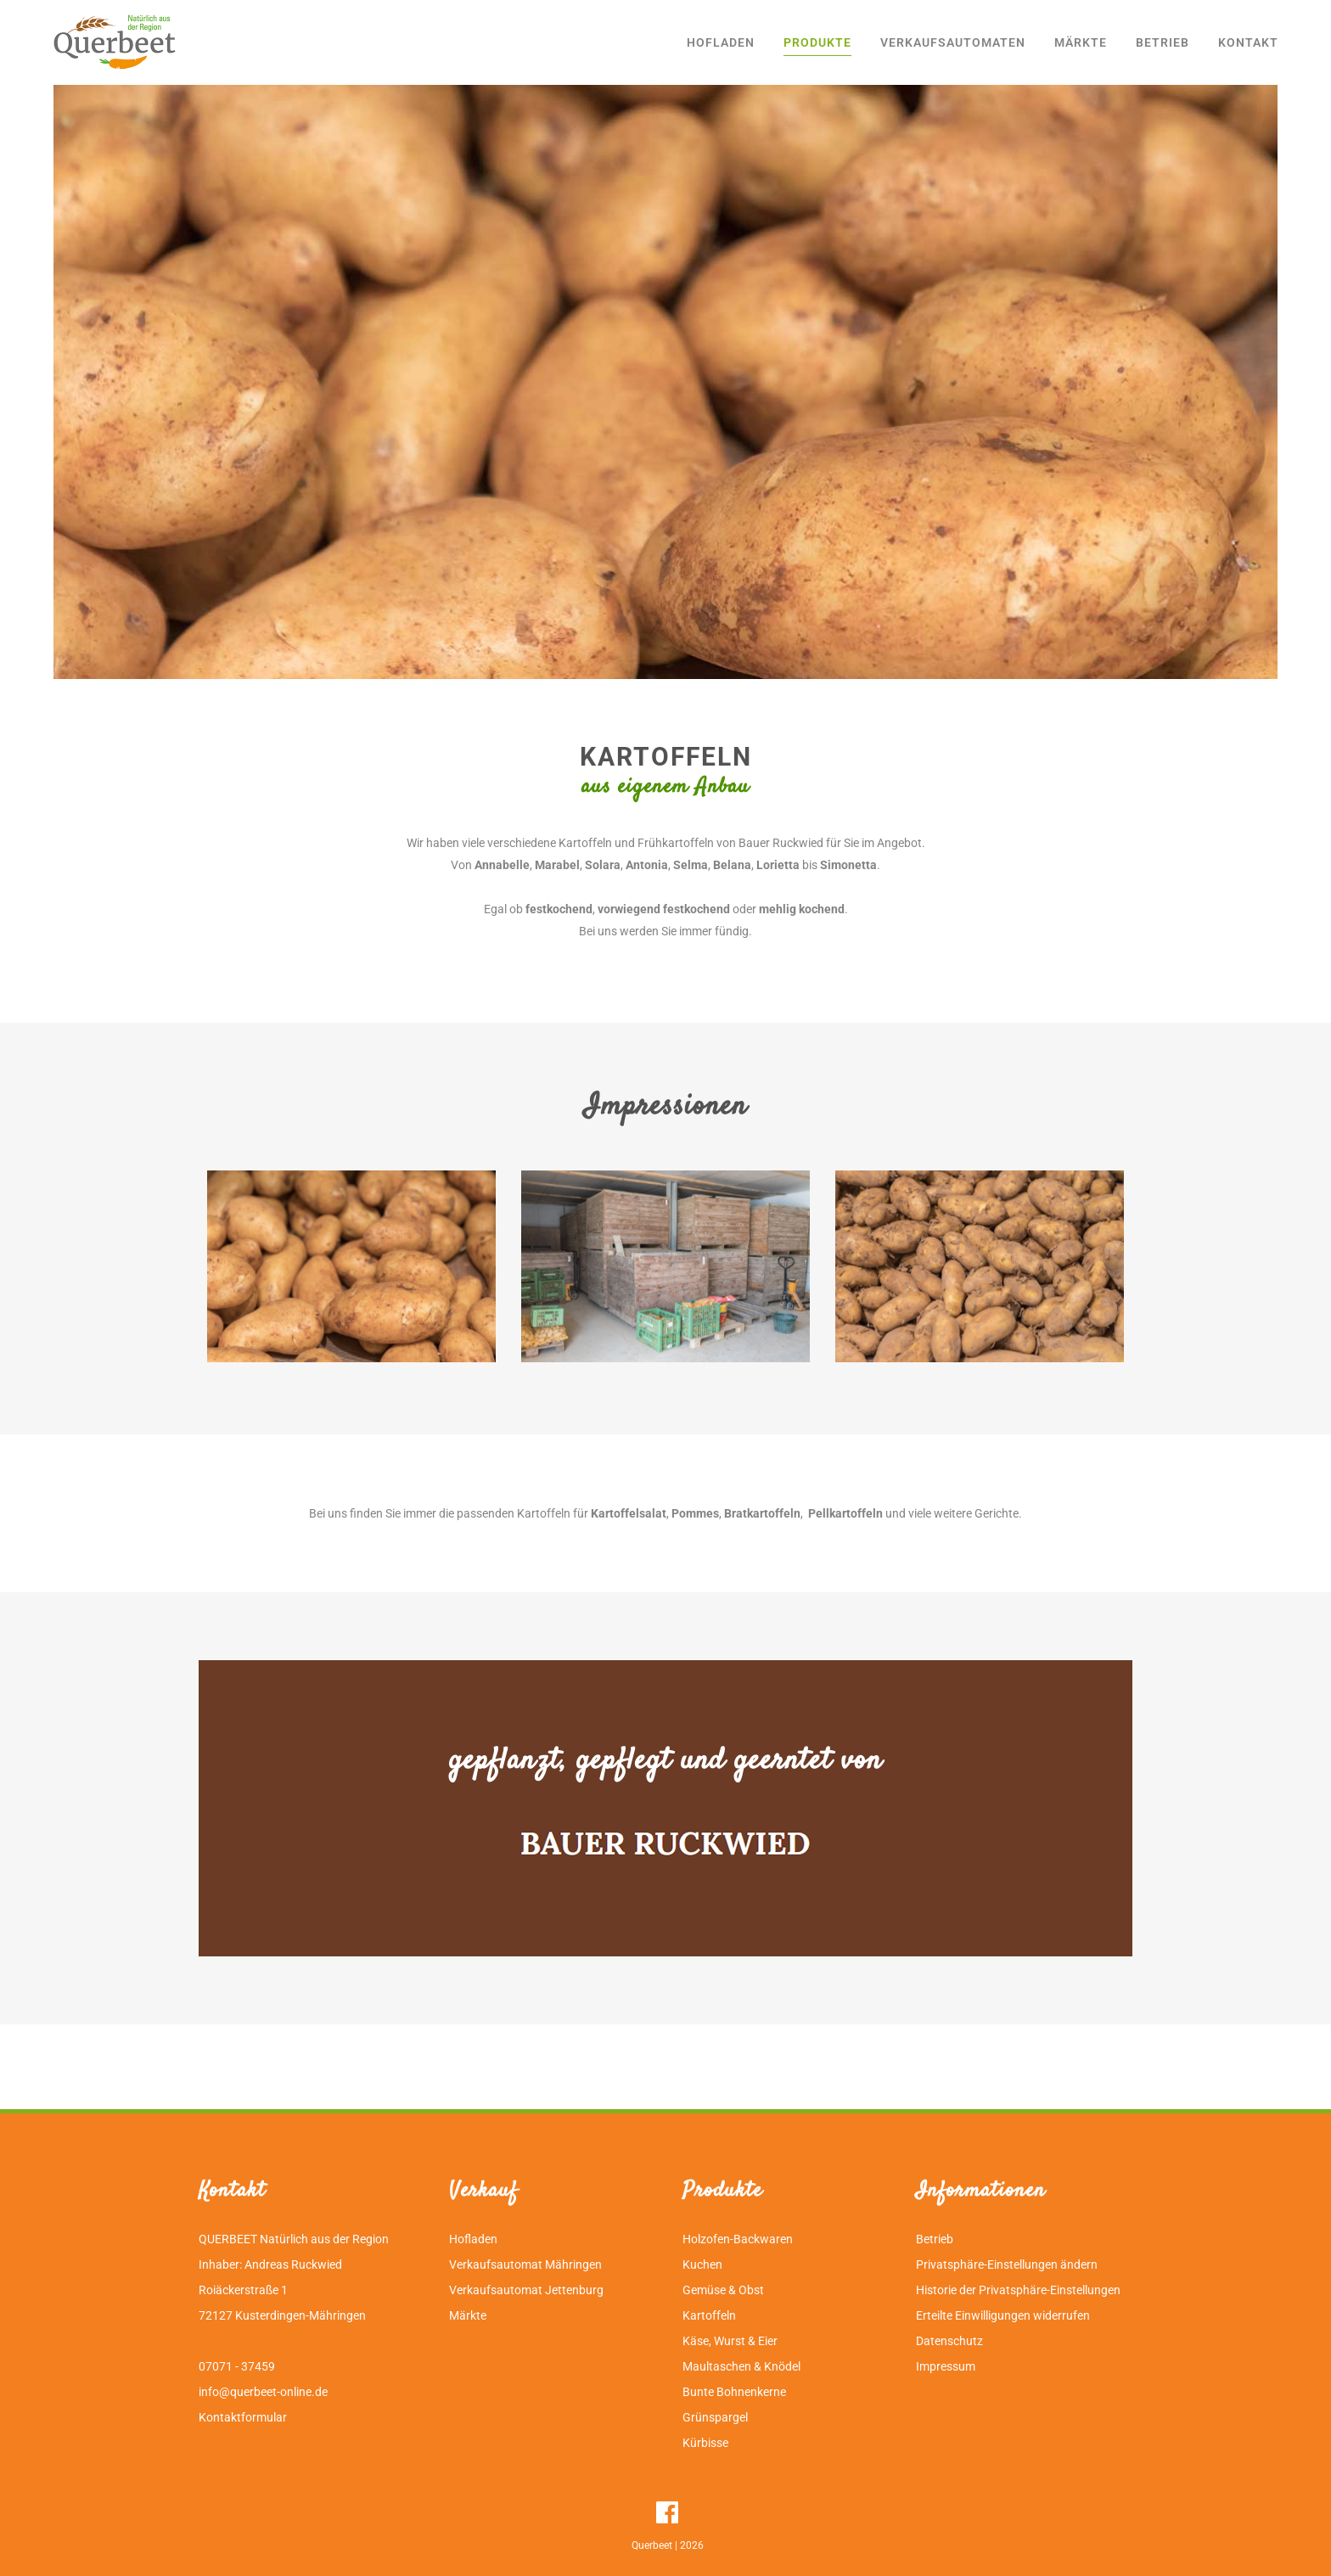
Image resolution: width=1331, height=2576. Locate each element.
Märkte (467, 2315)
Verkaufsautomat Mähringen (525, 2264)
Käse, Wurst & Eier (730, 2341)
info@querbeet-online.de (263, 2392)
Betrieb (934, 2239)
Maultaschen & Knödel (741, 2366)
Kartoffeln (709, 2315)
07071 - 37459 (237, 2366)
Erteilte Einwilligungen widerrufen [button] (1003, 2315)
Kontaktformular (243, 2417)
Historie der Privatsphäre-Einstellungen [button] (1018, 2290)
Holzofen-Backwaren (737, 2239)
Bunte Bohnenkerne (734, 2392)
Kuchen (702, 2264)
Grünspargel (715, 2417)
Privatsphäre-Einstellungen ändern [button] (1007, 2264)
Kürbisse (705, 2443)
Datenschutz (949, 2341)
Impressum (945, 2366)
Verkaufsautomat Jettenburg (526, 2290)
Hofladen (473, 2239)
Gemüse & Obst (723, 2290)
